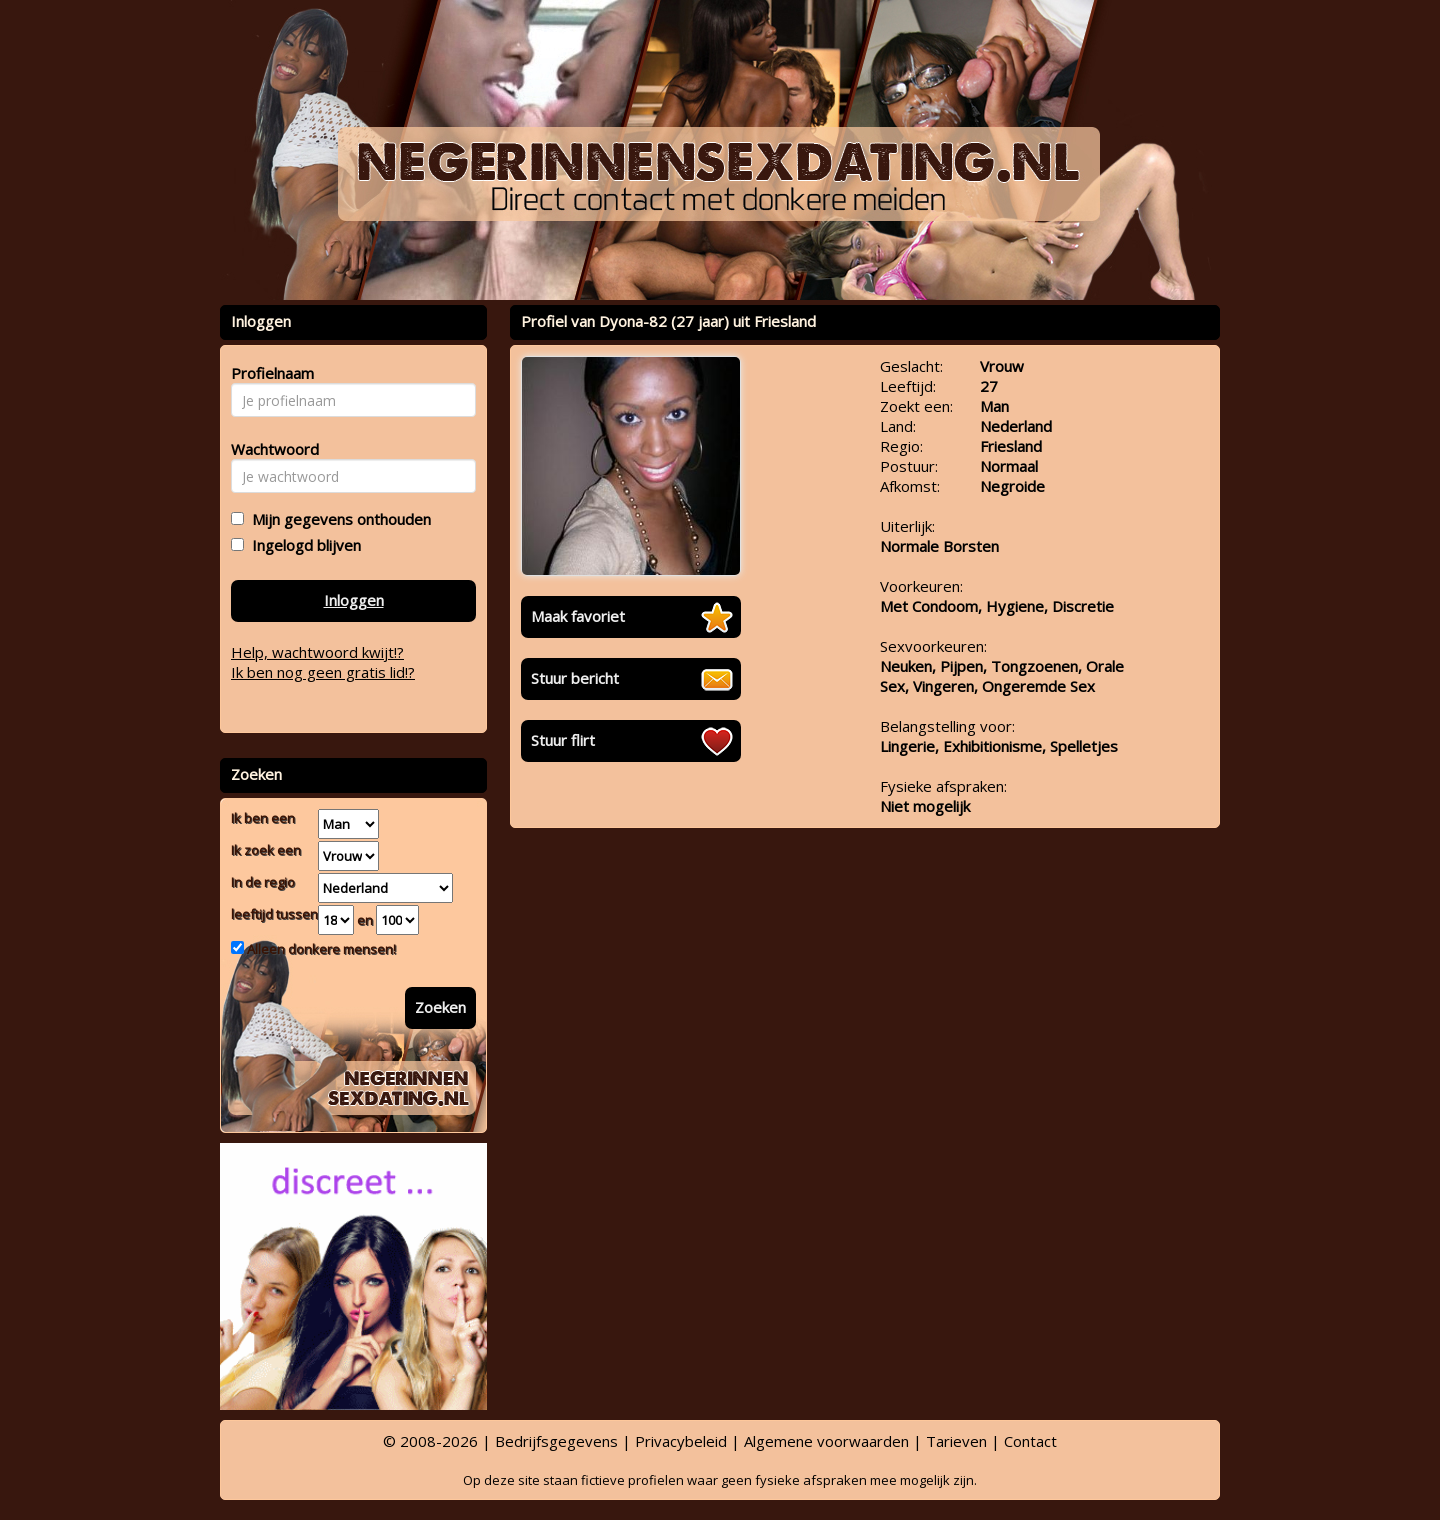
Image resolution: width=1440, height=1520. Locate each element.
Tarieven (956, 1441)
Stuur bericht (575, 678)
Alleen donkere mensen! (320, 949)
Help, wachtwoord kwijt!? (317, 652)
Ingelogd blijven (302, 545)
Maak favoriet (578, 616)
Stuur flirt (563, 740)
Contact (1030, 1441)
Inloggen (354, 600)
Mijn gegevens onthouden (337, 519)
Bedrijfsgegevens (556, 1441)
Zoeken (440, 1007)
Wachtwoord (269, 449)
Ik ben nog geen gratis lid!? (323, 672)
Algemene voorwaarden (826, 1441)
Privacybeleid (681, 1441)
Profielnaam (269, 373)
